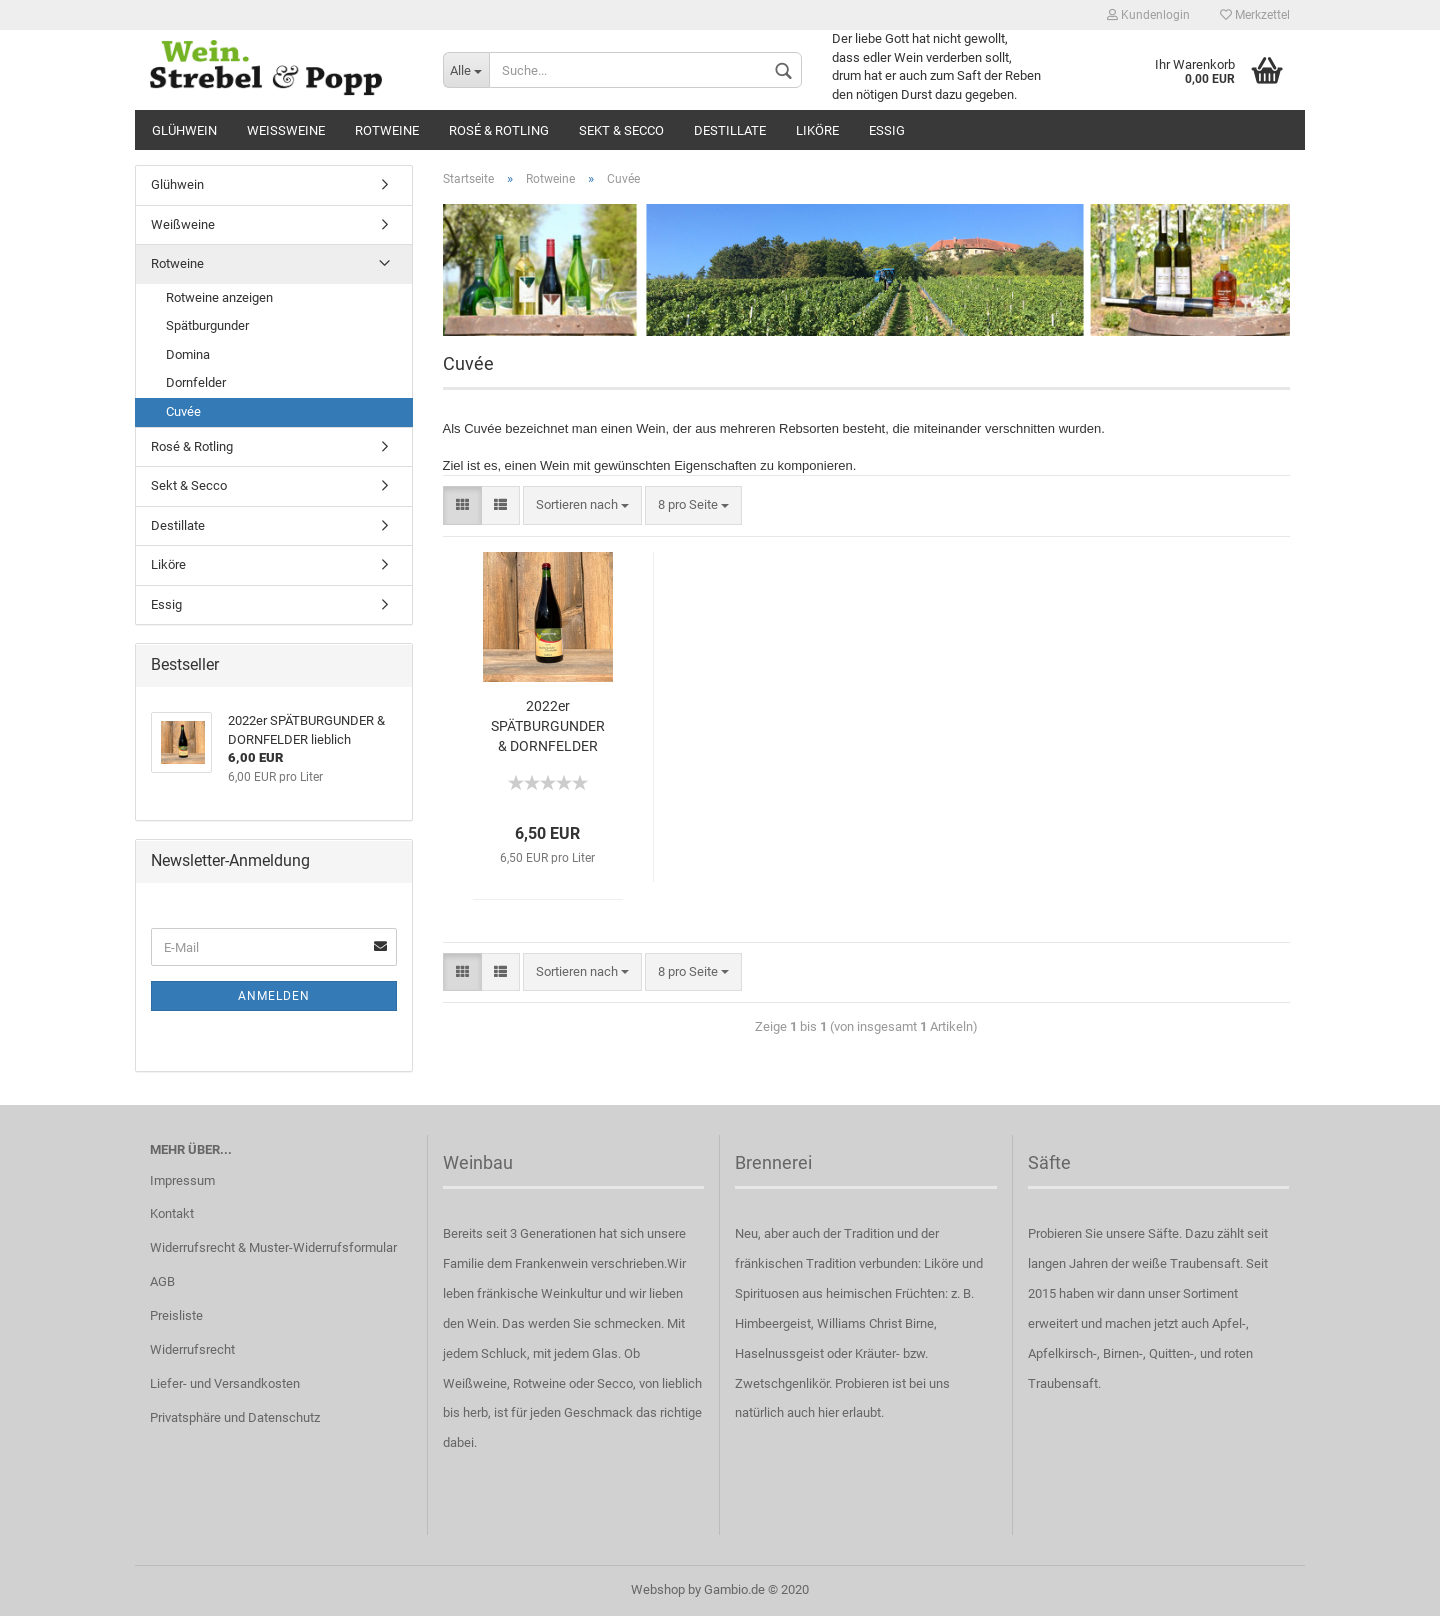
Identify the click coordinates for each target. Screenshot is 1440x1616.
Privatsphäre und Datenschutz (235, 1417)
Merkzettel (1255, 15)
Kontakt (172, 1213)
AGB (162, 1281)
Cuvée (183, 411)
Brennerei (773, 1162)
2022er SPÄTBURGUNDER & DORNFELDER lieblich (548, 727)
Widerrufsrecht (192, 1349)
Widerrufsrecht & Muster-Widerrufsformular (273, 1247)
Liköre (817, 130)
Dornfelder (196, 382)
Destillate (730, 130)
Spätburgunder (207, 325)
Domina (188, 354)
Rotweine (387, 130)
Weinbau (478, 1162)
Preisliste (176, 1315)
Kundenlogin (1148, 15)
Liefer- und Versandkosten (225, 1383)
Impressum (182, 1180)
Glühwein (184, 130)
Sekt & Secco (621, 130)
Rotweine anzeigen (219, 297)
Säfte (1049, 1162)
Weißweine (286, 130)
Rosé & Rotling (499, 130)
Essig (887, 130)
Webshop (658, 1589)
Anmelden (274, 996)
